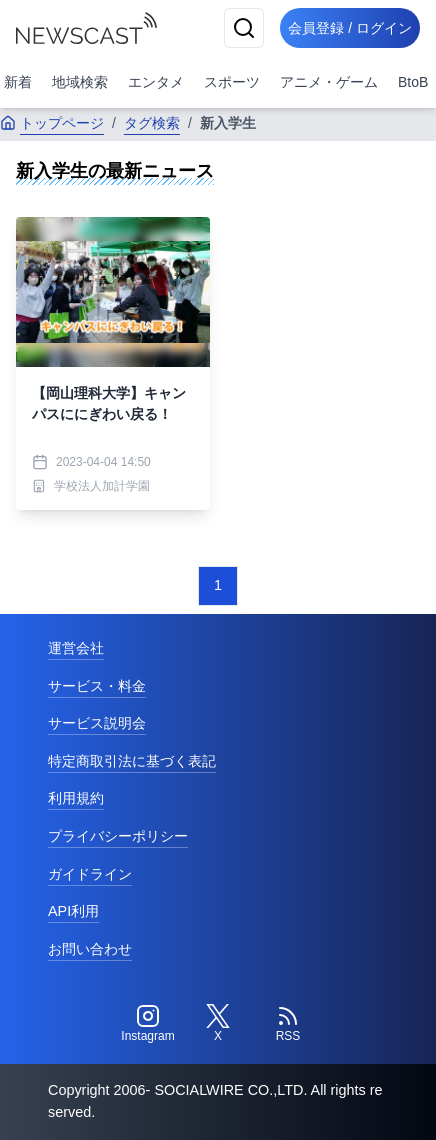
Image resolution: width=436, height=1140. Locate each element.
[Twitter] (218, 1024)
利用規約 (76, 798)
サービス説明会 (97, 723)
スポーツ (232, 82)
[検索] (244, 28)
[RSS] (288, 1024)
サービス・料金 (97, 686)
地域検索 (80, 82)
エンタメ (156, 82)
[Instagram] (148, 1024)
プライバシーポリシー (118, 836)
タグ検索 (152, 123)
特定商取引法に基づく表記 (132, 761)
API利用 (73, 911)
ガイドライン (90, 874)
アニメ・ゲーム (329, 82)
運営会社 (76, 648)
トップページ (52, 123)
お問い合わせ (90, 949)
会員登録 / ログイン (350, 28)
